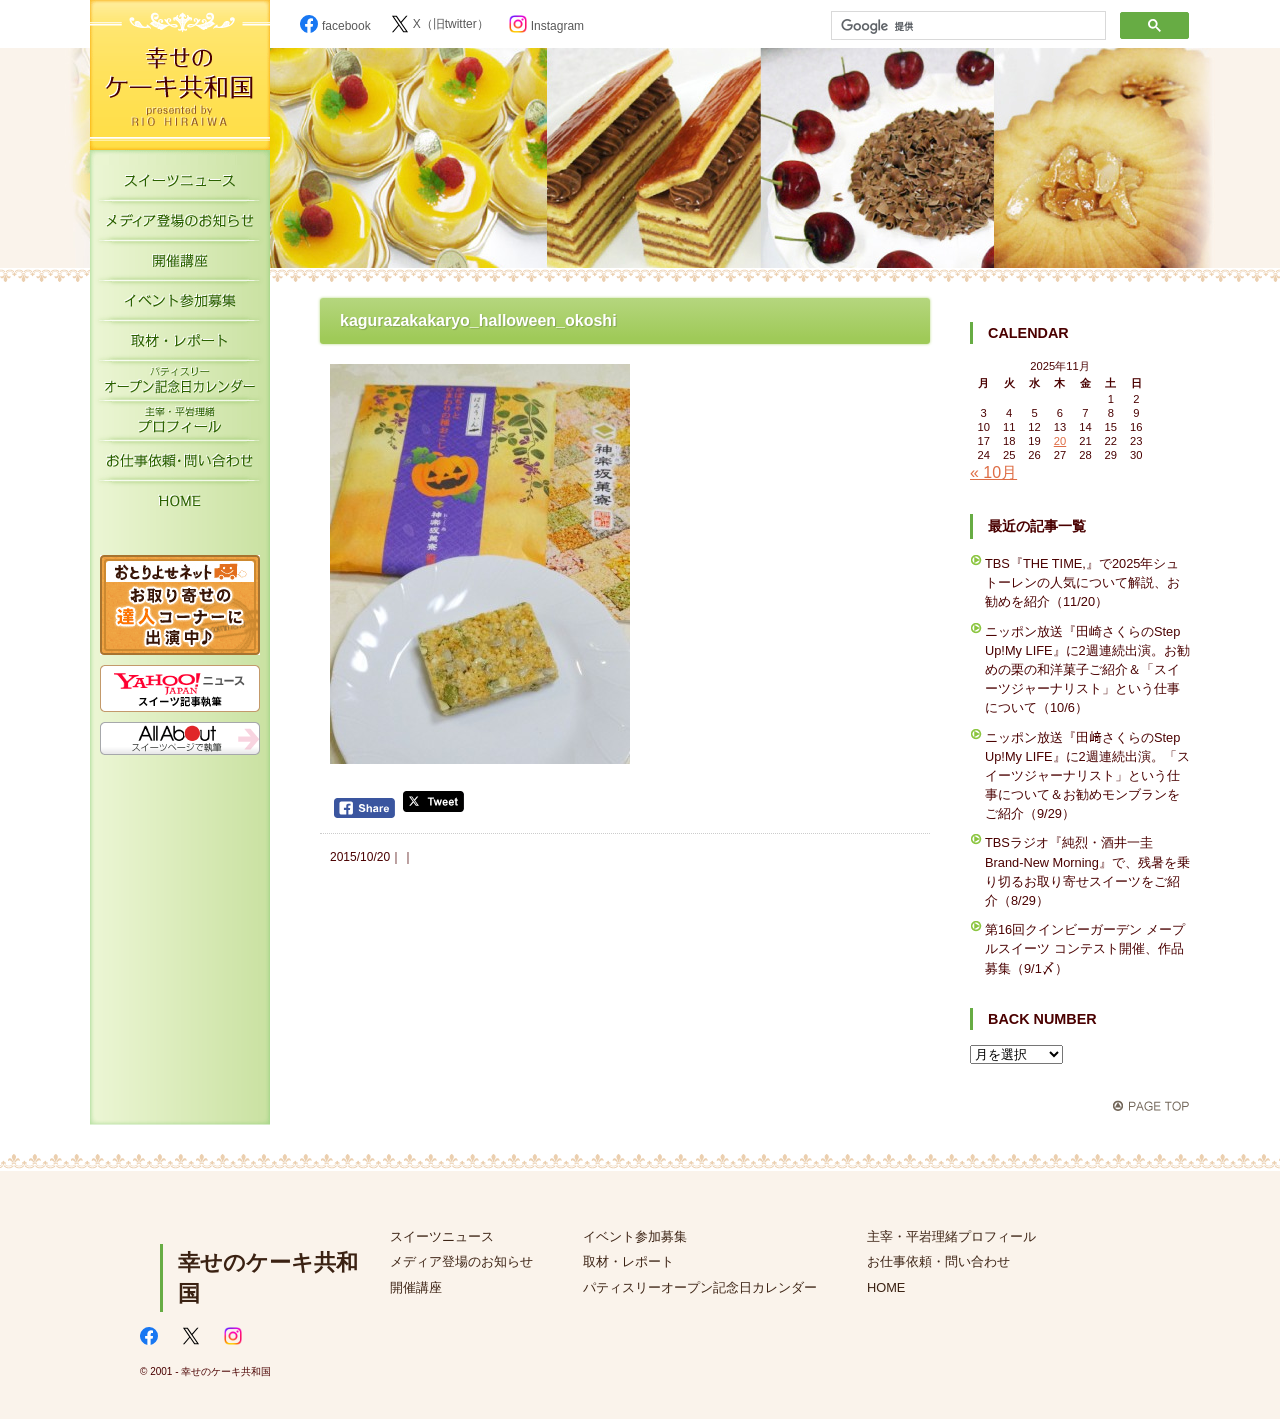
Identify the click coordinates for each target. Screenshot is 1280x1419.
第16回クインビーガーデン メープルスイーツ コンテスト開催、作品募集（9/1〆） (1085, 948)
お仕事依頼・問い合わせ (938, 1261)
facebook (335, 26)
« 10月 (993, 472)
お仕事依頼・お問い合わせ (180, 465)
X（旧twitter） (440, 24)
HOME (180, 505)
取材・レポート (180, 345)
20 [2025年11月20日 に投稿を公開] (1060, 441)
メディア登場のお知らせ (180, 225)
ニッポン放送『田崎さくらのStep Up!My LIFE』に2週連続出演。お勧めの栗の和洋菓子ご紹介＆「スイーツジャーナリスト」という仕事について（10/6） (1087, 670)
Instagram (546, 26)
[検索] (966, 26)
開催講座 (180, 265)
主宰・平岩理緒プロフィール (180, 425)
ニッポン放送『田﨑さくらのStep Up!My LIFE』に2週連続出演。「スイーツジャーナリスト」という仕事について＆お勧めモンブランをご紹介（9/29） (1087, 776)
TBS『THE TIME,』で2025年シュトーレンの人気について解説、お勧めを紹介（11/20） (1082, 582)
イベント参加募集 (180, 305)
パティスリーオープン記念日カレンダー (180, 385)
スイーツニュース (180, 185)
